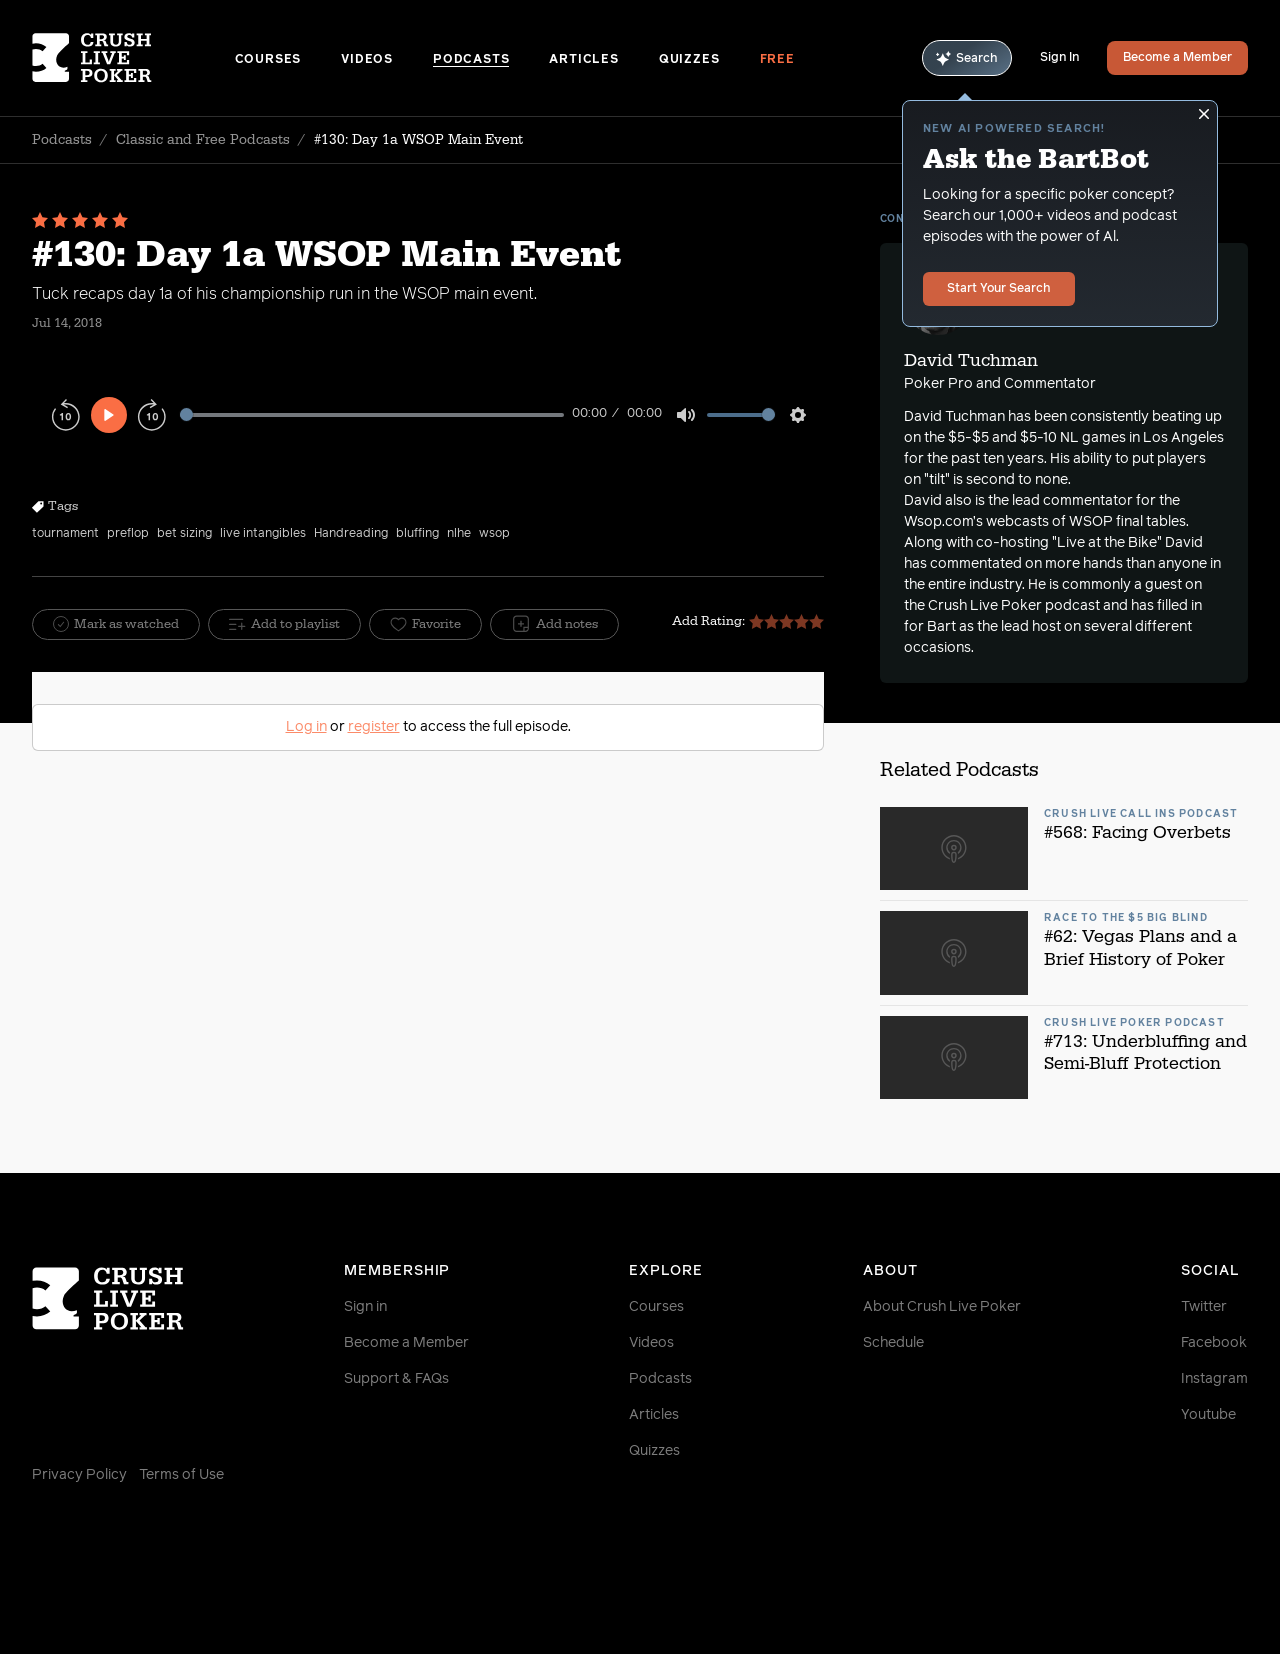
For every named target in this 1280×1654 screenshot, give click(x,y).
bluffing (417, 534)
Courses (268, 60)
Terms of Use (181, 1475)
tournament (65, 534)
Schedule (893, 1343)
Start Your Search (999, 289)
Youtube (1208, 1415)
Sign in (365, 1307)
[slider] (372, 414)
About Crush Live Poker (942, 1307)
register (374, 727)
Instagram (1214, 1379)
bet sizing (184, 534)
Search (967, 58)
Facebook (1214, 1343)
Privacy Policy (79, 1475)
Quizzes (689, 60)
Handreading (351, 534)
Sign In (1059, 58)
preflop (128, 534)
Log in (306, 727)
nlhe (459, 534)
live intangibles (263, 534)
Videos (367, 60)
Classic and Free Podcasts (203, 140)
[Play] (109, 415)
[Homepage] (133, 58)
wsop (494, 534)
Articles (583, 60)
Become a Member (1177, 58)
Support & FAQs (396, 1379)
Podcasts (471, 60)
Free (777, 60)
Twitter (1204, 1307)
